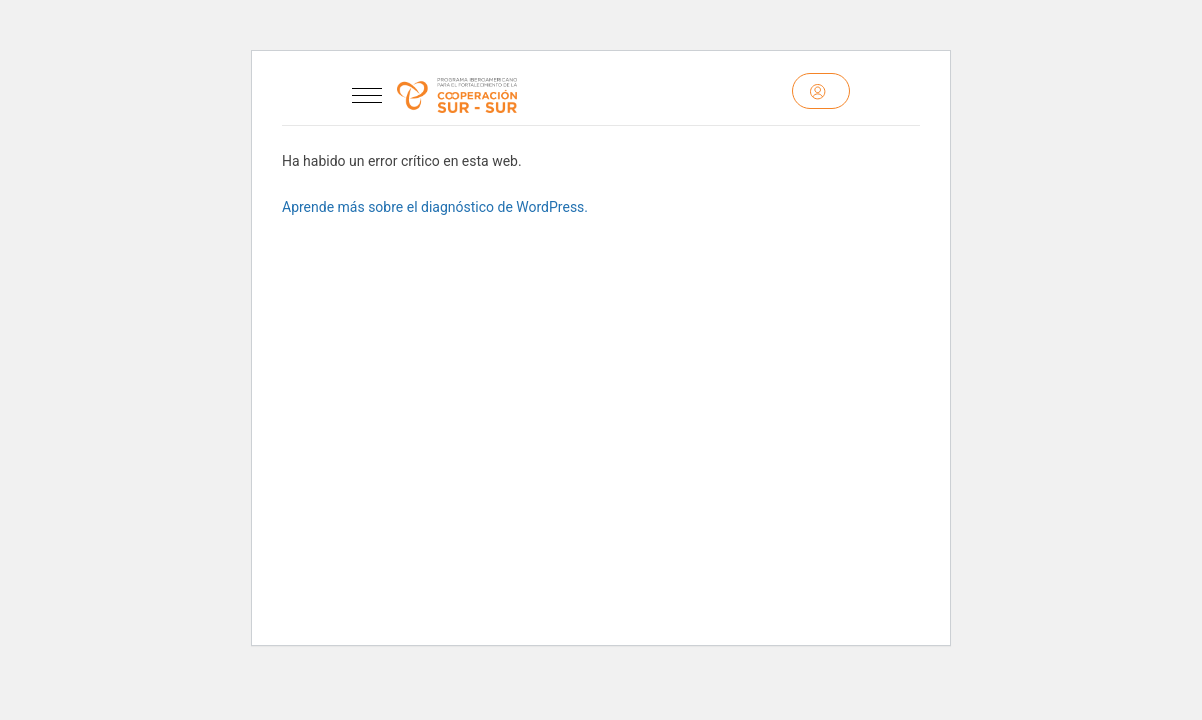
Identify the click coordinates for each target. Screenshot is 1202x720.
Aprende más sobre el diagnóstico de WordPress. (435, 207)
